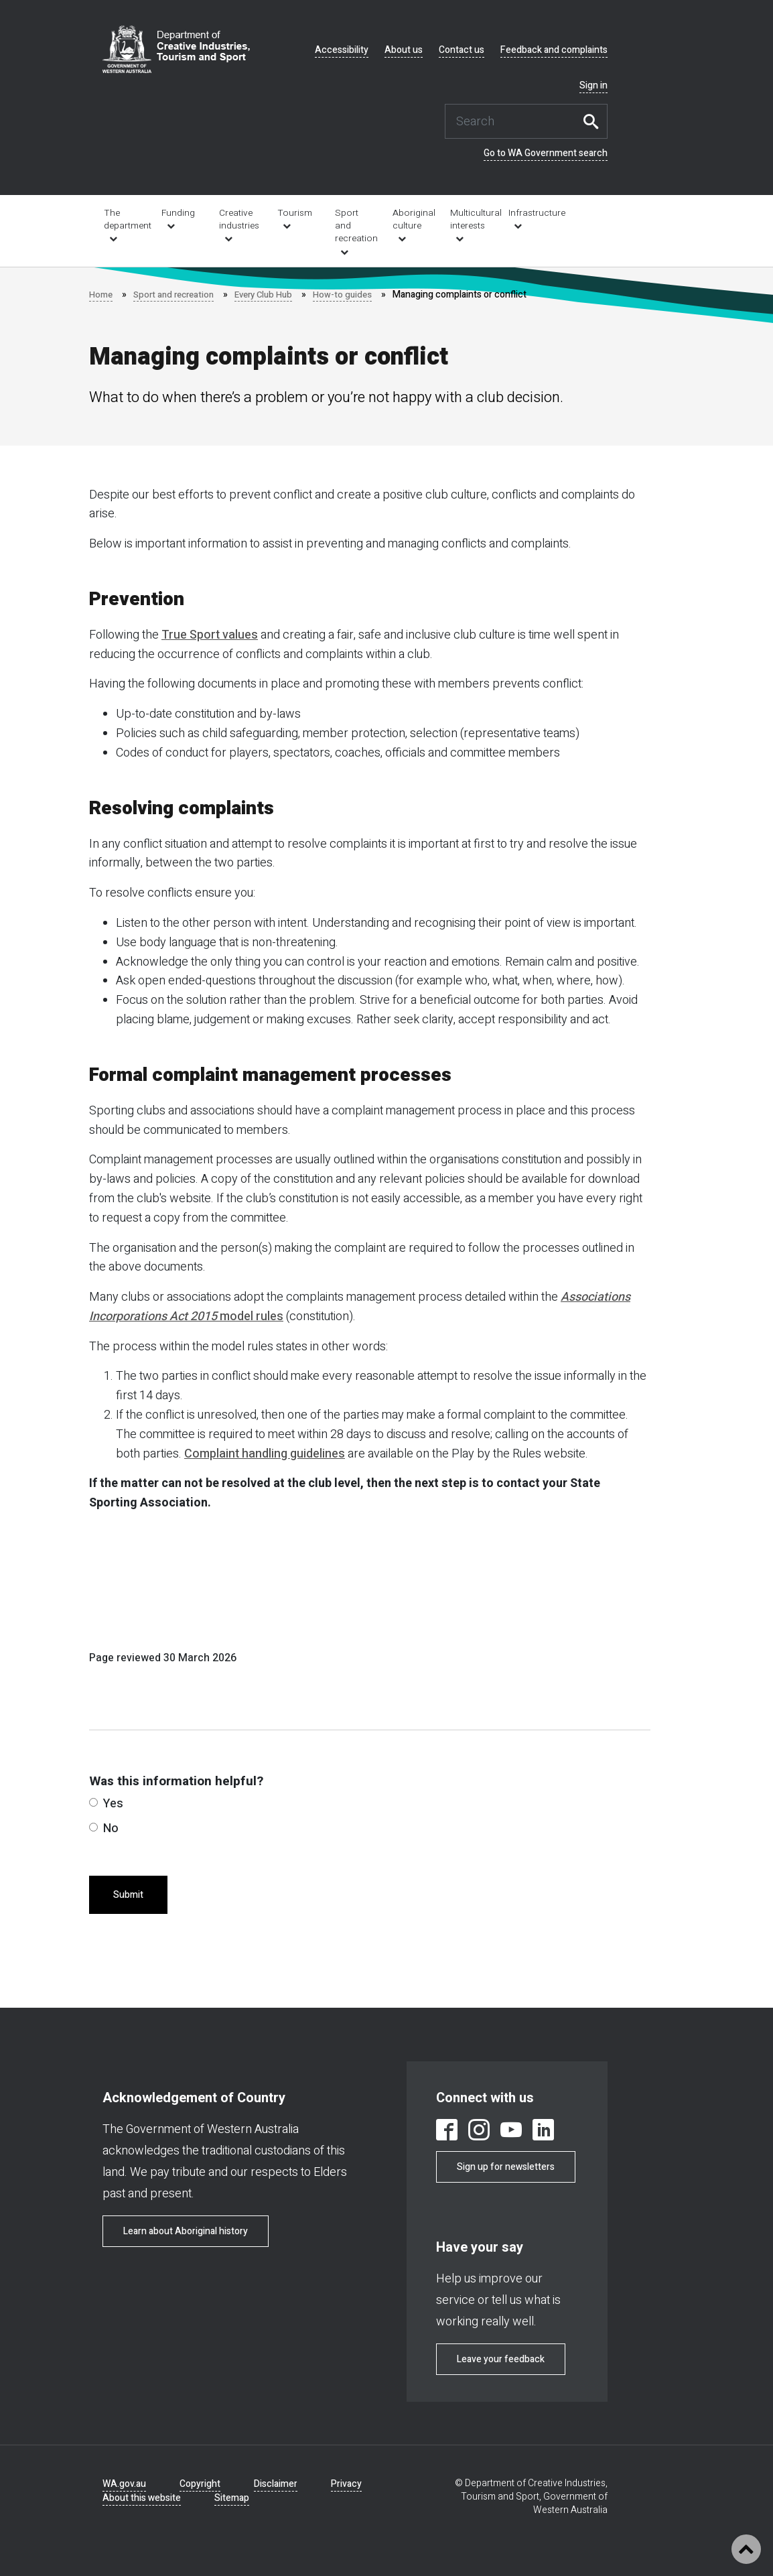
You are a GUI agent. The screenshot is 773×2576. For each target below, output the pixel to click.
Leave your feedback (501, 2359)
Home (101, 294)
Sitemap (231, 2498)
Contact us (461, 50)
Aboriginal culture (412, 219)
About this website (141, 2498)
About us (403, 50)
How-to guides (356, 294)
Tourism (294, 213)
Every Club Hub (273, 294)
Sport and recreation (354, 225)
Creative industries (239, 219)
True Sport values (209, 635)
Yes (106, 1804)
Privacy (346, 2484)
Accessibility (341, 50)
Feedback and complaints (554, 50)
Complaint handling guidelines (264, 1454)
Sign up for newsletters (506, 2167)
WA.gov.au (124, 2484)
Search (594, 121)
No (104, 1828)
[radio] (93, 1802)
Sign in (593, 85)
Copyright (200, 2484)
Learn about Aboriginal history (185, 2231)
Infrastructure (528, 213)
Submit (128, 1895)
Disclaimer (275, 2484)
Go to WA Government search (546, 153)
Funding (178, 213)
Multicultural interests (470, 219)
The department (123, 219)
